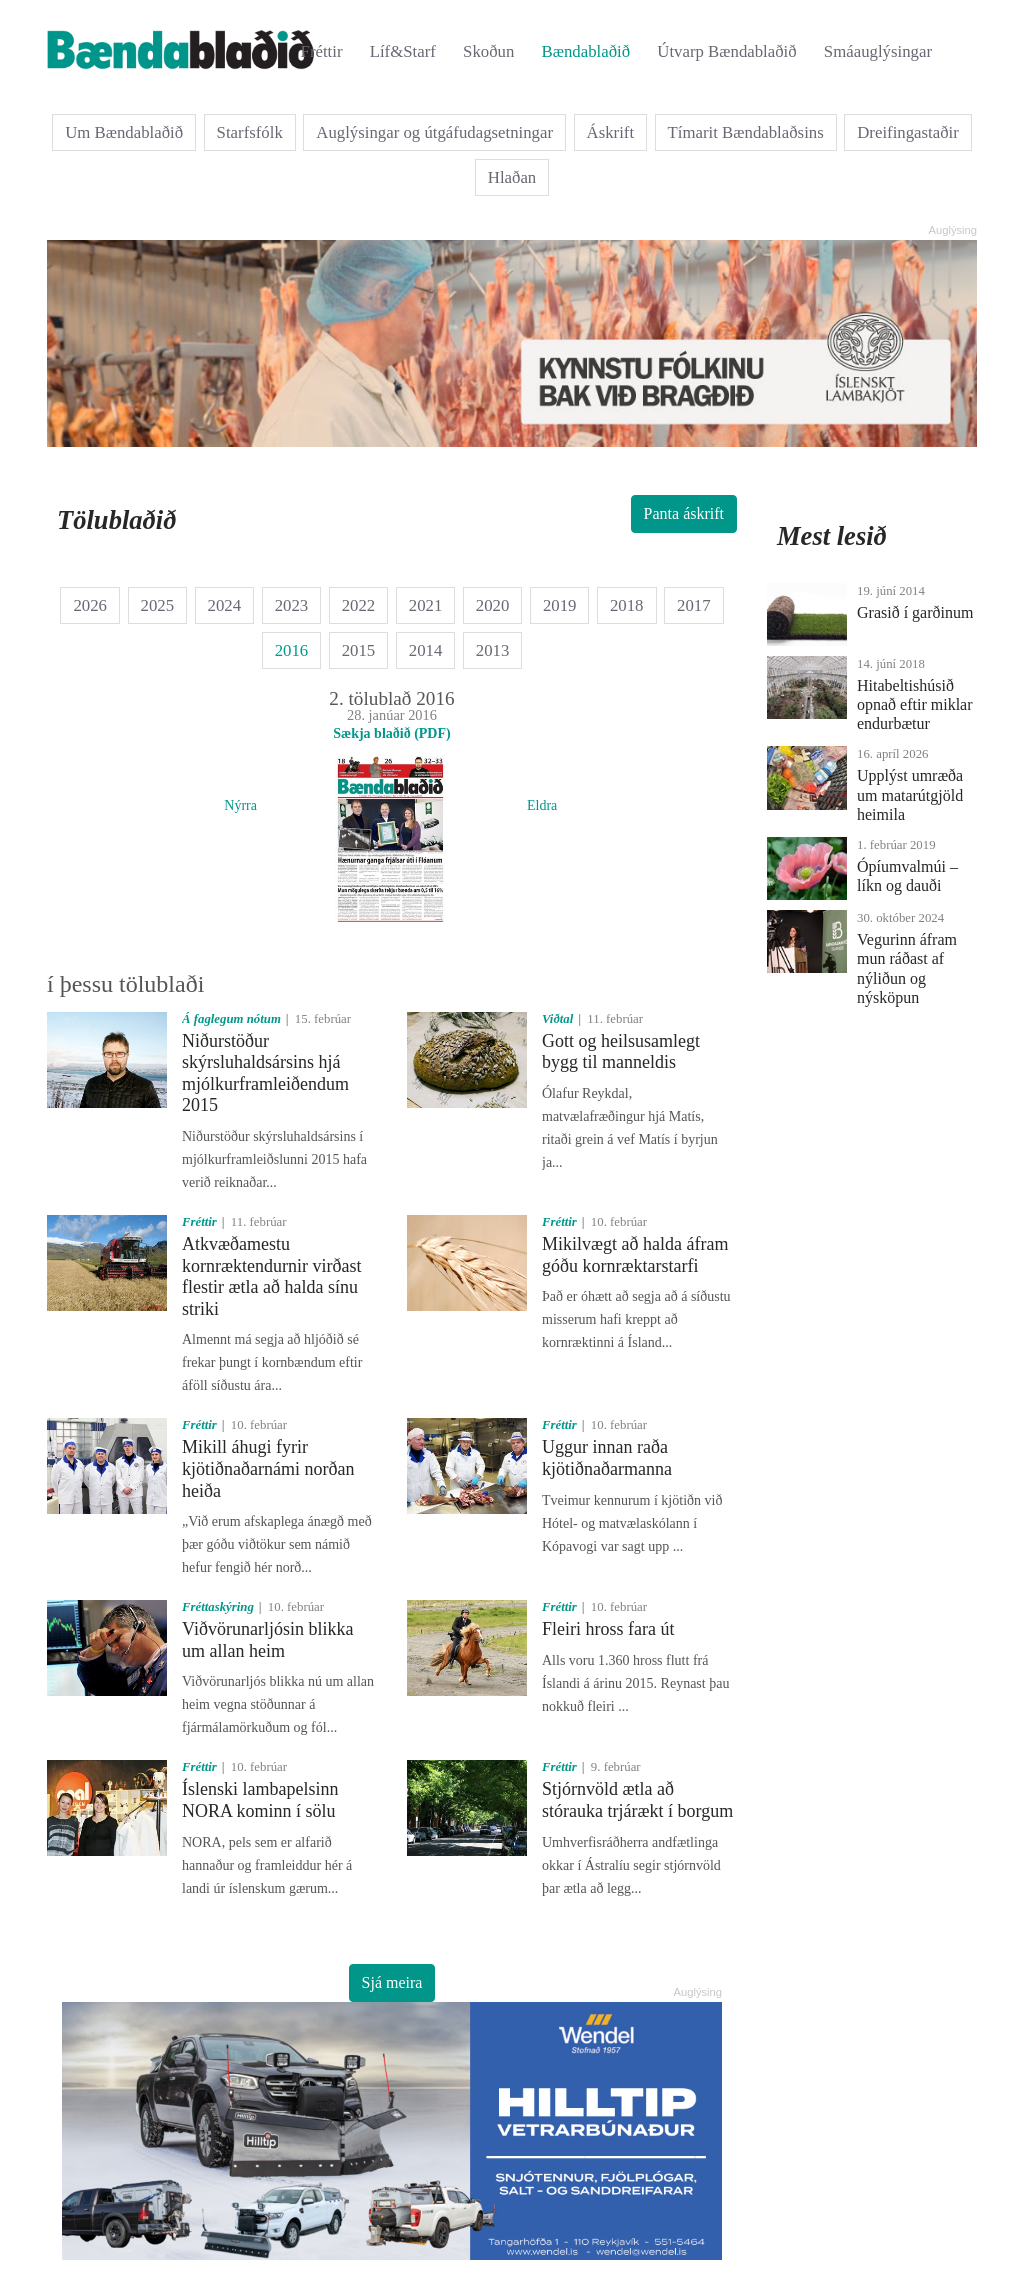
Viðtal (557, 1019)
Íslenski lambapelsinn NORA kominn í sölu (260, 1800)
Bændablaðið (586, 51)
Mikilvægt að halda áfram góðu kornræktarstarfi (635, 1255)
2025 (158, 605)
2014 (426, 650)
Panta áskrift (684, 513)
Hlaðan (512, 177)
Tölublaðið (116, 520)
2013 (493, 650)
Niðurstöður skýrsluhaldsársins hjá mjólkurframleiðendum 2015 (265, 1073)
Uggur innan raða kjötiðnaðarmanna (607, 1458)
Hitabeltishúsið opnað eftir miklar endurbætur (915, 704)
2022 (359, 605)
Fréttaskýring (218, 1607)
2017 (694, 605)
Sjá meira (392, 1982)
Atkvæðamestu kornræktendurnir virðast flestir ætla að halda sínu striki (271, 1276)
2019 (560, 605)
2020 (493, 605)
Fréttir (322, 51)
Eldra (542, 805)
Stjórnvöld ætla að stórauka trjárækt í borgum (637, 1800)
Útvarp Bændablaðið (726, 51)
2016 (292, 650)
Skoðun (488, 51)
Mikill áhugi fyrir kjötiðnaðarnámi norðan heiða (268, 1468)
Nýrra (240, 805)
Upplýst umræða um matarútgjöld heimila (910, 794)
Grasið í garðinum (915, 612)
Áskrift (611, 132)
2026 (90, 605)
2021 (426, 605)
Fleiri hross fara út (608, 1629)
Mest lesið (832, 536)
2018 (627, 605)
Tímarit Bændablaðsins (746, 132)
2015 (359, 650)
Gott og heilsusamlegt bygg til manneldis (621, 1052)
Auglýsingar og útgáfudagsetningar (434, 132)
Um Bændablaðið (124, 132)
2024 (225, 605)
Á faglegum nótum (231, 1019)
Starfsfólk (250, 132)
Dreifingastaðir (908, 132)
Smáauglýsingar (878, 51)
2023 (292, 605)
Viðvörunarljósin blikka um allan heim (267, 1640)
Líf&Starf (403, 51)
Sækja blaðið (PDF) (391, 733)
